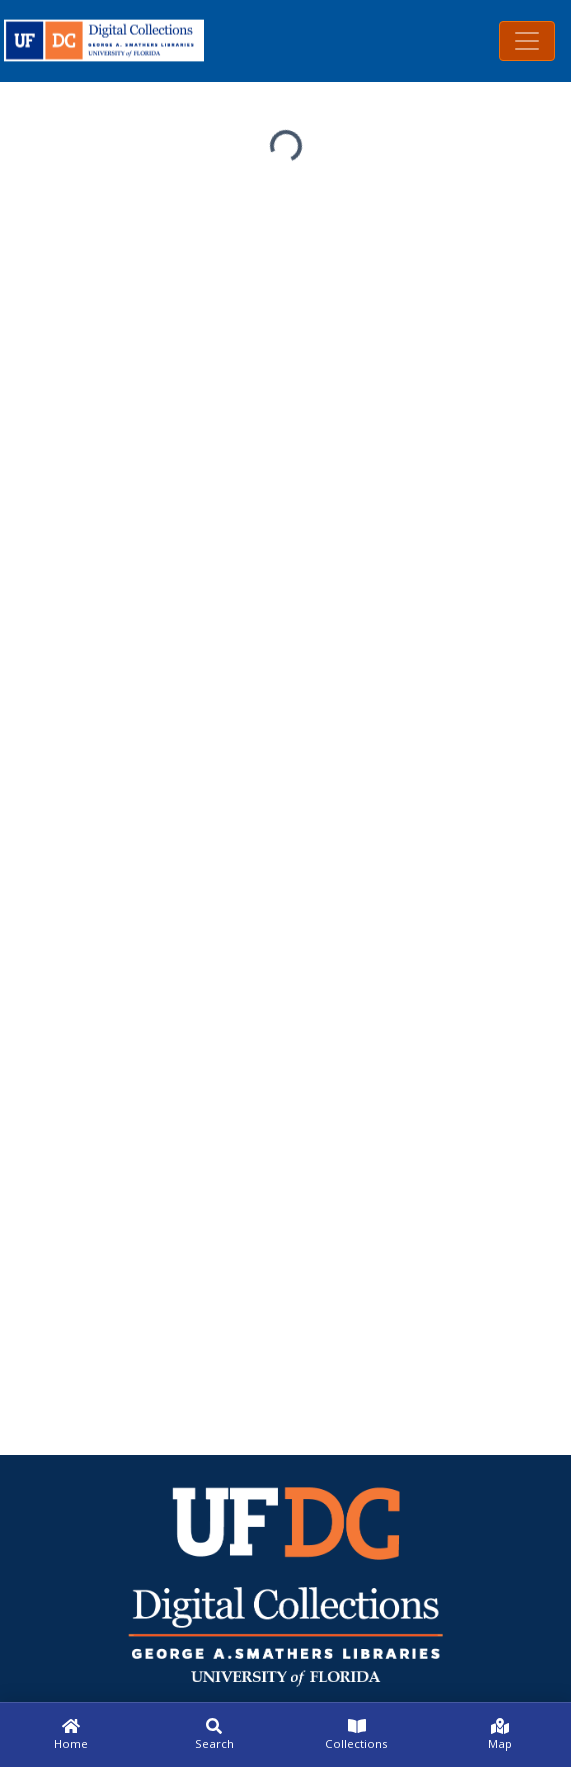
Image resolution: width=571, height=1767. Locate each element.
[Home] (71, 1735)
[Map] (499, 1735)
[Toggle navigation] (527, 41)
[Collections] (357, 1735)
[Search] (214, 1735)
